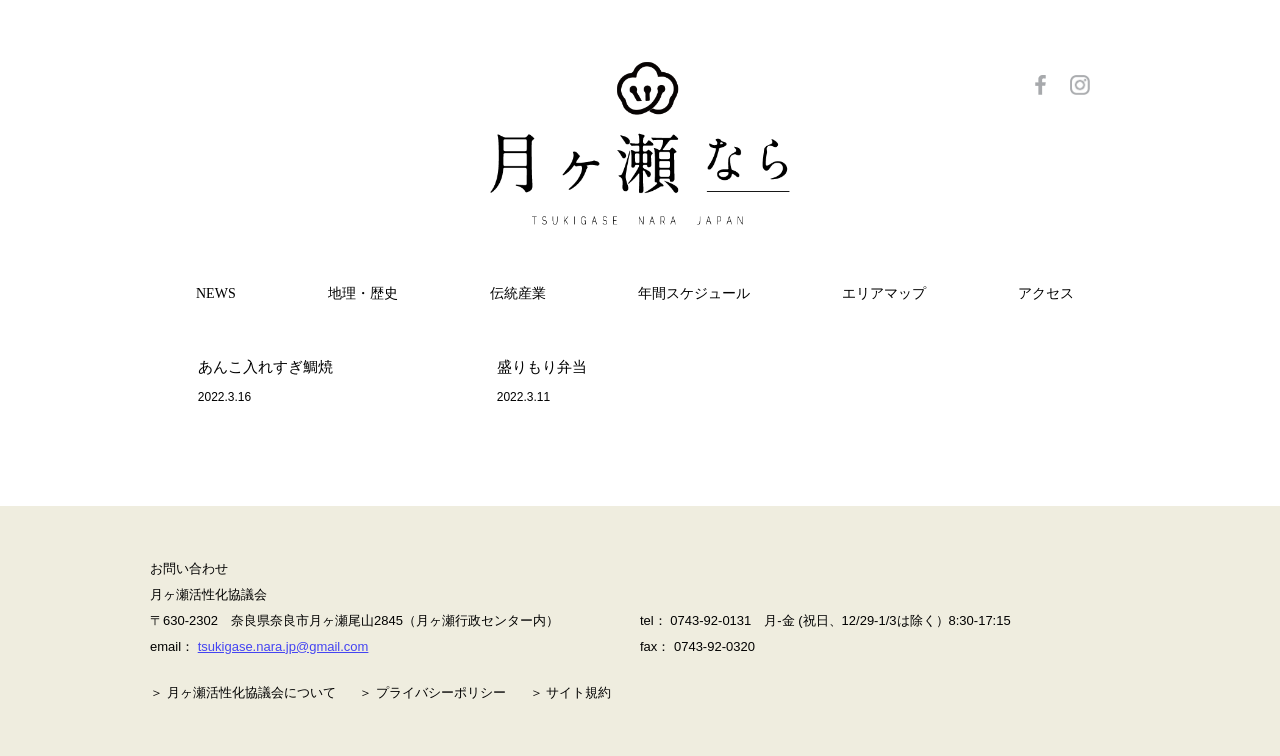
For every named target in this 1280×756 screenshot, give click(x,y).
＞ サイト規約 (571, 692)
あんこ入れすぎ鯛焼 (265, 366)
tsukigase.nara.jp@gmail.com (283, 646)
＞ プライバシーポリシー (432, 692)
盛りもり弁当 (542, 366)
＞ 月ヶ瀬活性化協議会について (243, 692)
